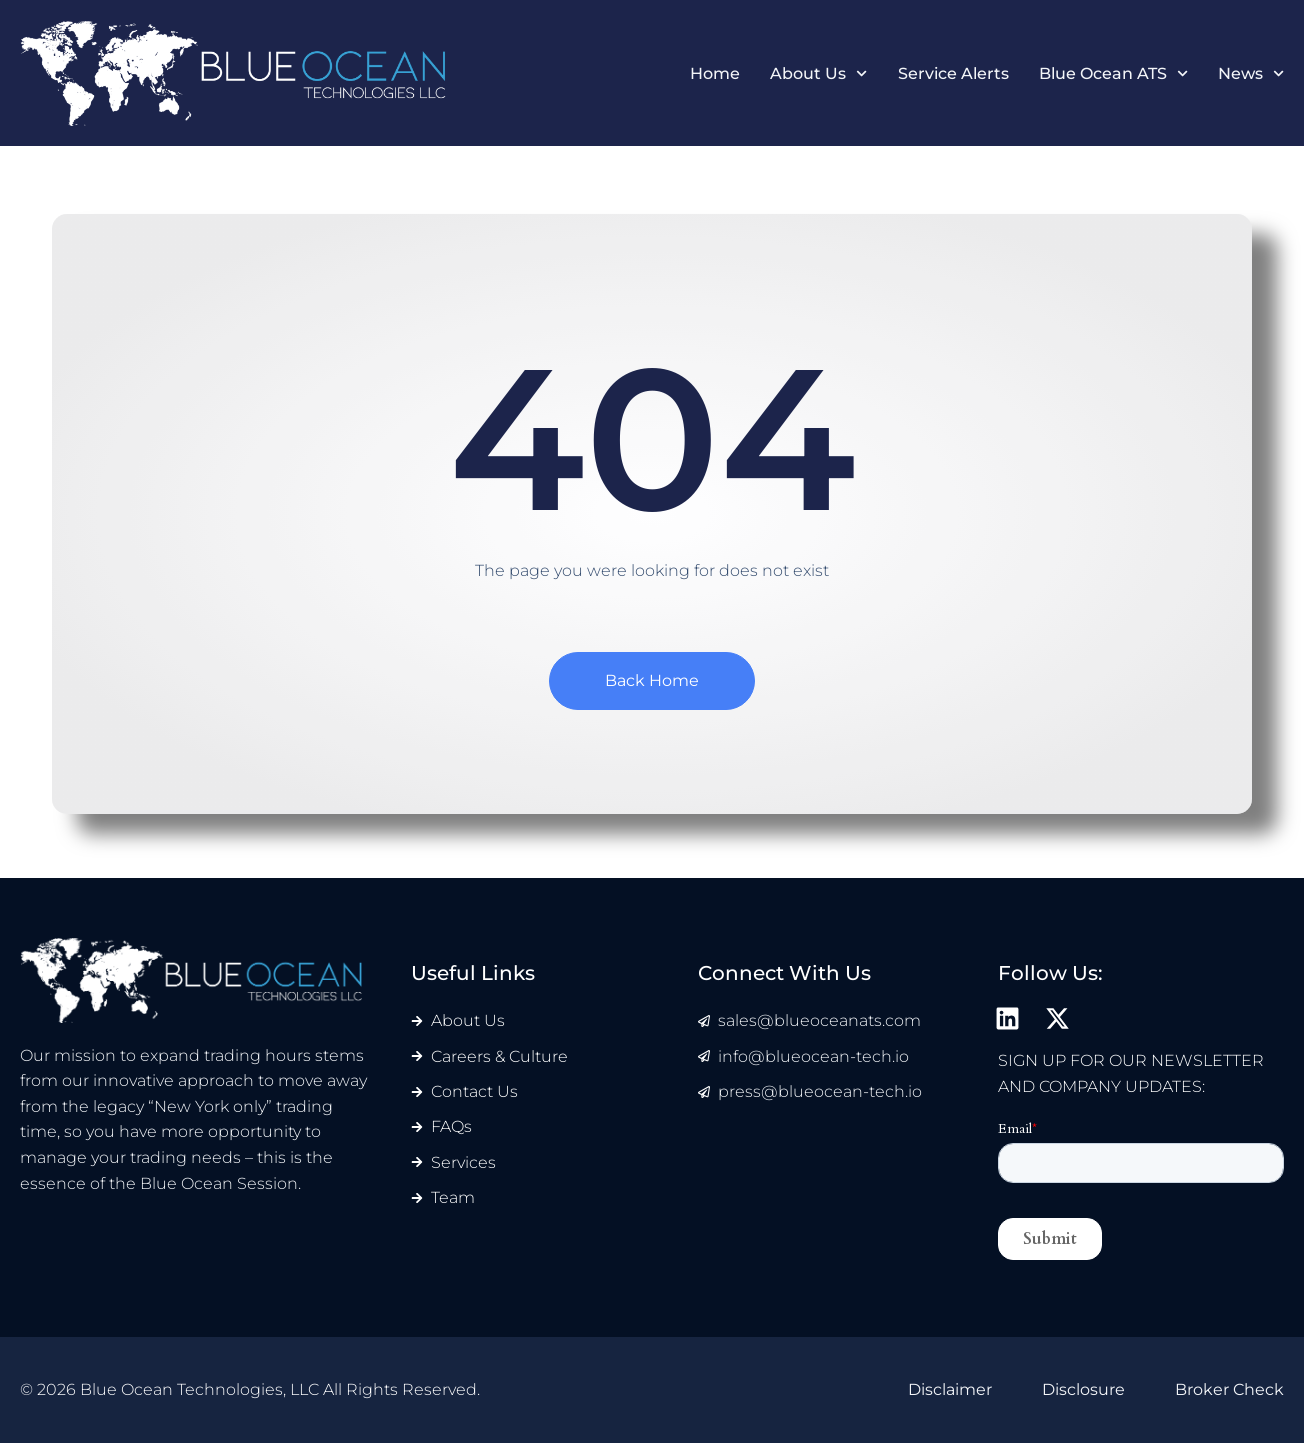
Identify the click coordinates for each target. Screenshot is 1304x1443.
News (1251, 74)
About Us (818, 74)
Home (715, 74)
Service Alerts (953, 74)
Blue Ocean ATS (1113, 74)
